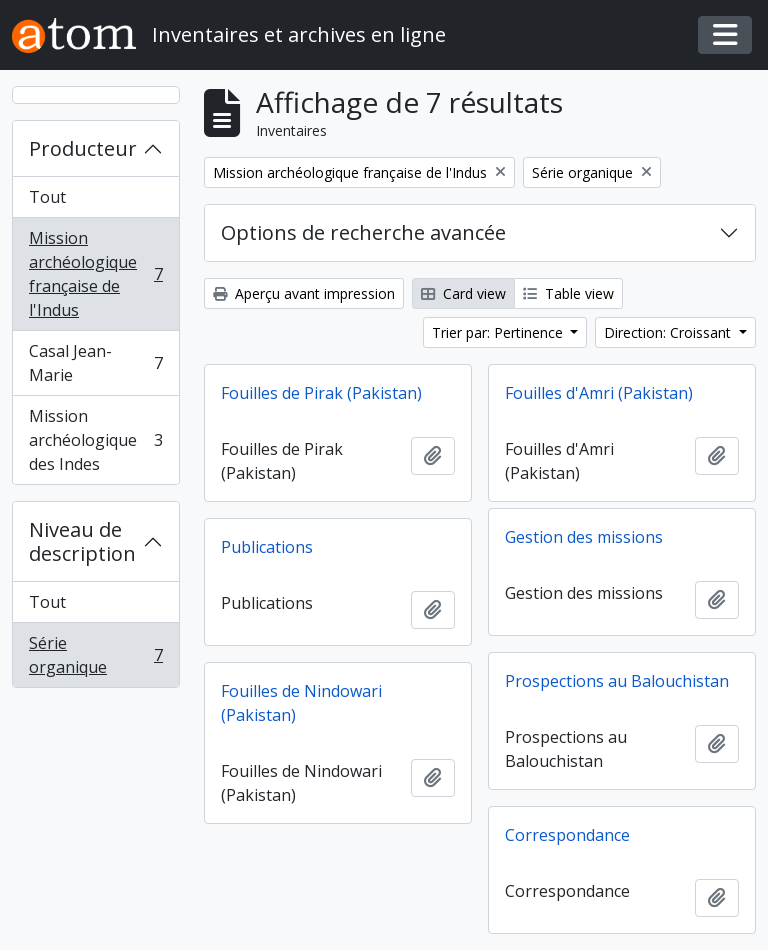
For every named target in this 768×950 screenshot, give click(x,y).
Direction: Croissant (669, 332)
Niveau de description (82, 541)
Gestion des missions (584, 537)
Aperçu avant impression (304, 293)
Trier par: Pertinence (499, 332)
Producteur (83, 148)
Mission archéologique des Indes (95, 440)
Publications (267, 547)
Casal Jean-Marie (95, 363)
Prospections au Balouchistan (617, 681)
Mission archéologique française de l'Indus (95, 274)
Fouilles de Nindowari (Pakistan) (301, 703)
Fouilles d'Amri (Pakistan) (599, 393)
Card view (463, 293)
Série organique (95, 655)
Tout (47, 197)
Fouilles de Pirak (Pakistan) (321, 393)
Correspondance (567, 835)
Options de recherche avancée (363, 232)
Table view (568, 293)
